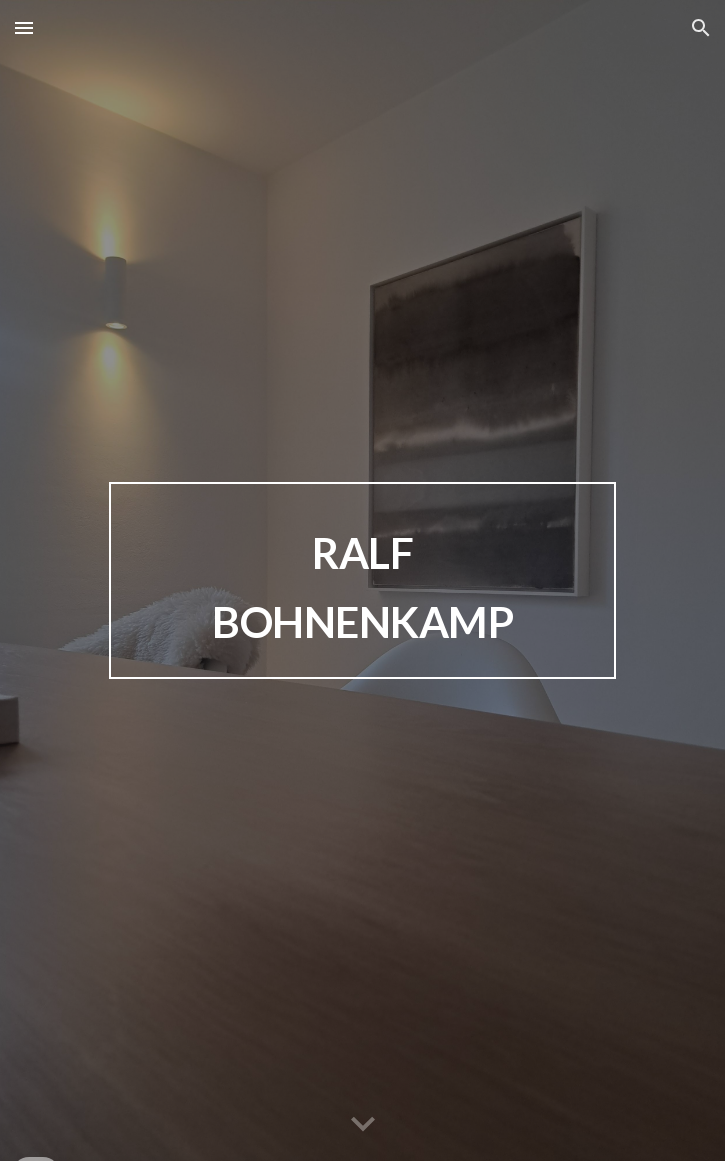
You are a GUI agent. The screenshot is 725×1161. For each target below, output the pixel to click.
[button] (24, 27)
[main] (362, 580)
